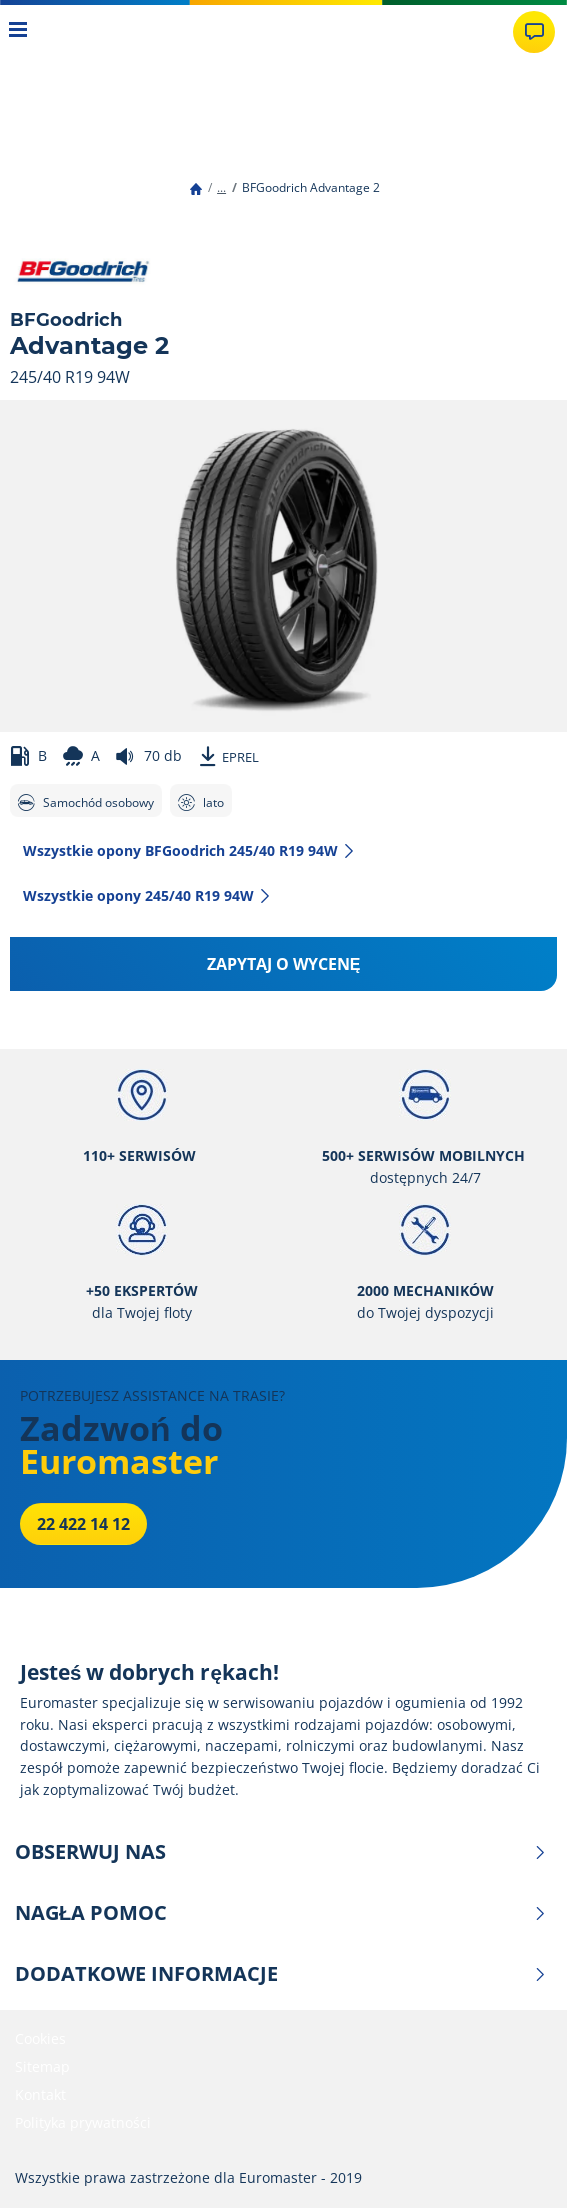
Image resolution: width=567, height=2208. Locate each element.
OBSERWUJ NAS (281, 1852)
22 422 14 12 (83, 1524)
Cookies (40, 2038)
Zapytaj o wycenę (284, 964)
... (221, 187)
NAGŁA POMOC (281, 1913)
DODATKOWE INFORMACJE (281, 1974)
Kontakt (40, 2094)
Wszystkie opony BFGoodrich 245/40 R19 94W (189, 850)
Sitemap (42, 2066)
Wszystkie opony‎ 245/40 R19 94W (147, 895)
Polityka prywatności (83, 2122)
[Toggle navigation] (18, 31)
